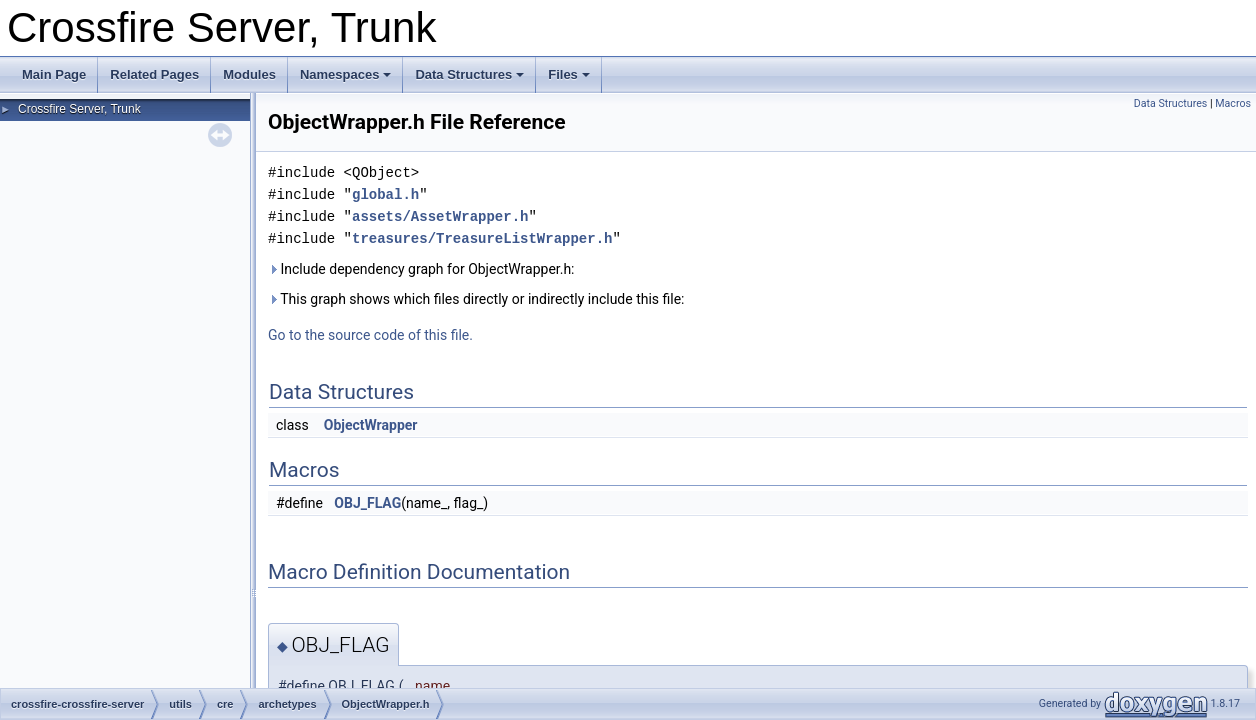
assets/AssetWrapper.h (440, 216)
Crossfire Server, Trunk (79, 109)
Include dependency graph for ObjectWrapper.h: (421, 269)
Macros (1233, 103)
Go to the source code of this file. (370, 335)
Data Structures (469, 74)
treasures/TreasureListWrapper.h (482, 238)
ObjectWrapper (371, 425)
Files (569, 74)
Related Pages (154, 74)
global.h (385, 194)
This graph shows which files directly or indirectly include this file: (476, 299)
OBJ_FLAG (367, 503)
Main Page (54, 74)
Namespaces (346, 74)
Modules (249, 74)
